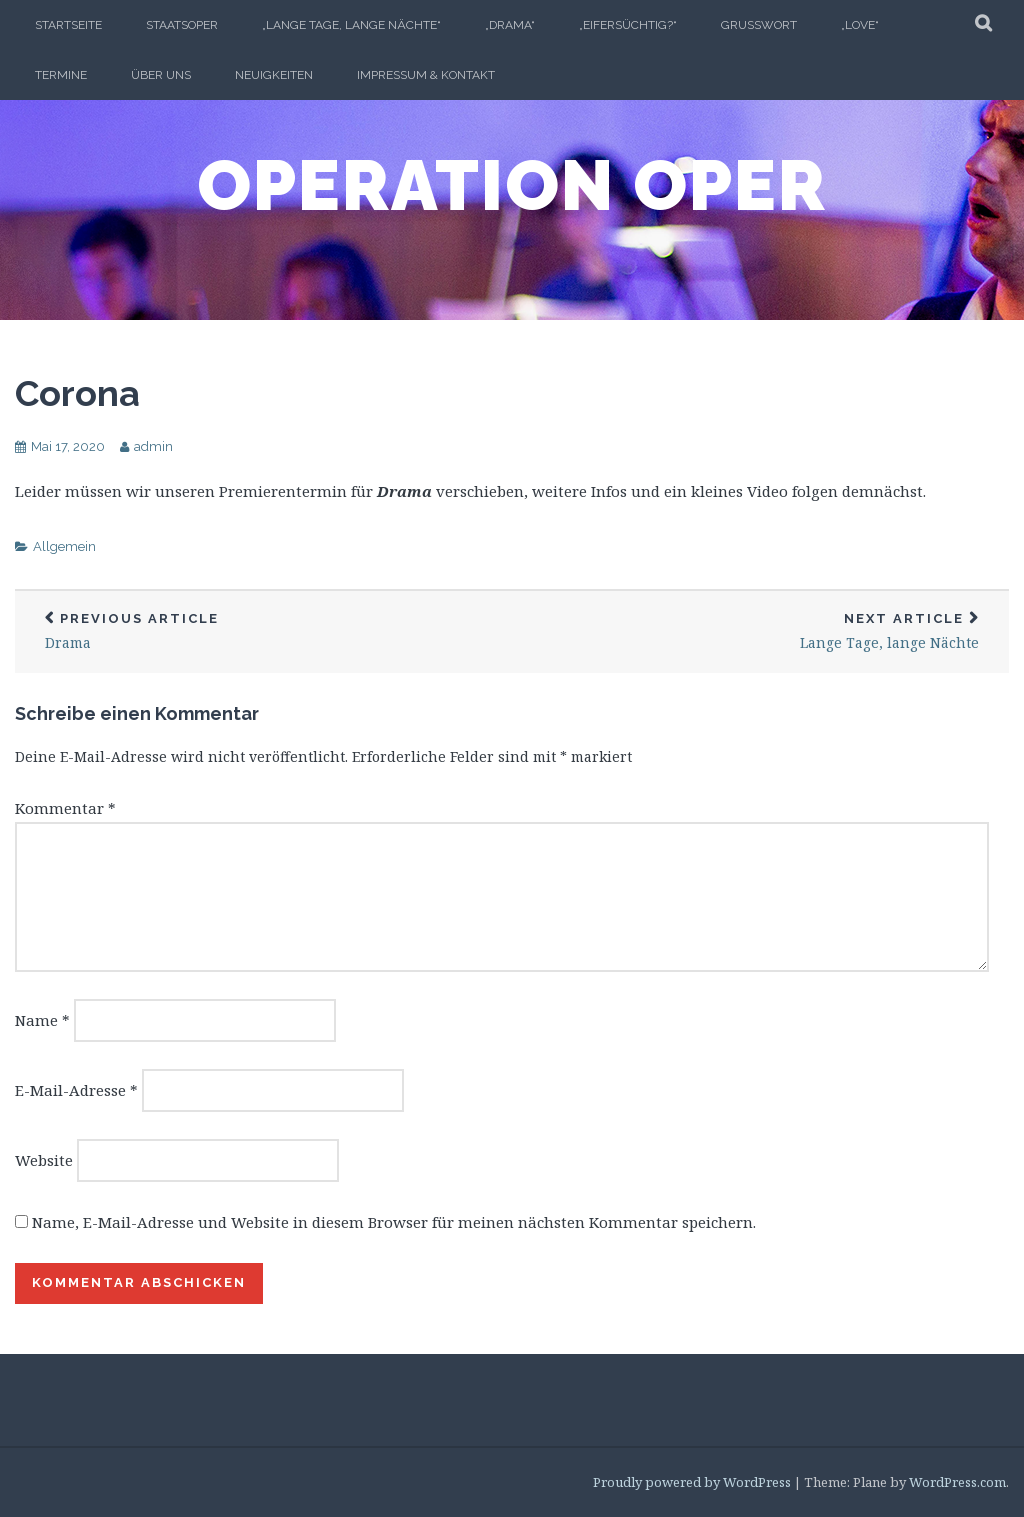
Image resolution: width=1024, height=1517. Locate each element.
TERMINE (61, 75)
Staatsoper (182, 25)
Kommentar (65, 808)
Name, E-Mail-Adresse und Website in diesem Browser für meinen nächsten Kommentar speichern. (394, 1222)
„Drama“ (510, 25)
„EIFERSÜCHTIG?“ (628, 25)
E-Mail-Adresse (76, 1090)
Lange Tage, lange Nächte (760, 631)
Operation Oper (512, 185)
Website (44, 1160)
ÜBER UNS (161, 75)
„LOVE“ (860, 25)
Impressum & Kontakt (426, 75)
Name (42, 1020)
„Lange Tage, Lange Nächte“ (351, 25)
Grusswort (759, 25)
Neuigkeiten (274, 75)
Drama (263, 631)
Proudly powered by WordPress (692, 1482)
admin (153, 446)
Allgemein (64, 546)
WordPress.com (957, 1482)
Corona (77, 393)
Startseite (68, 25)
